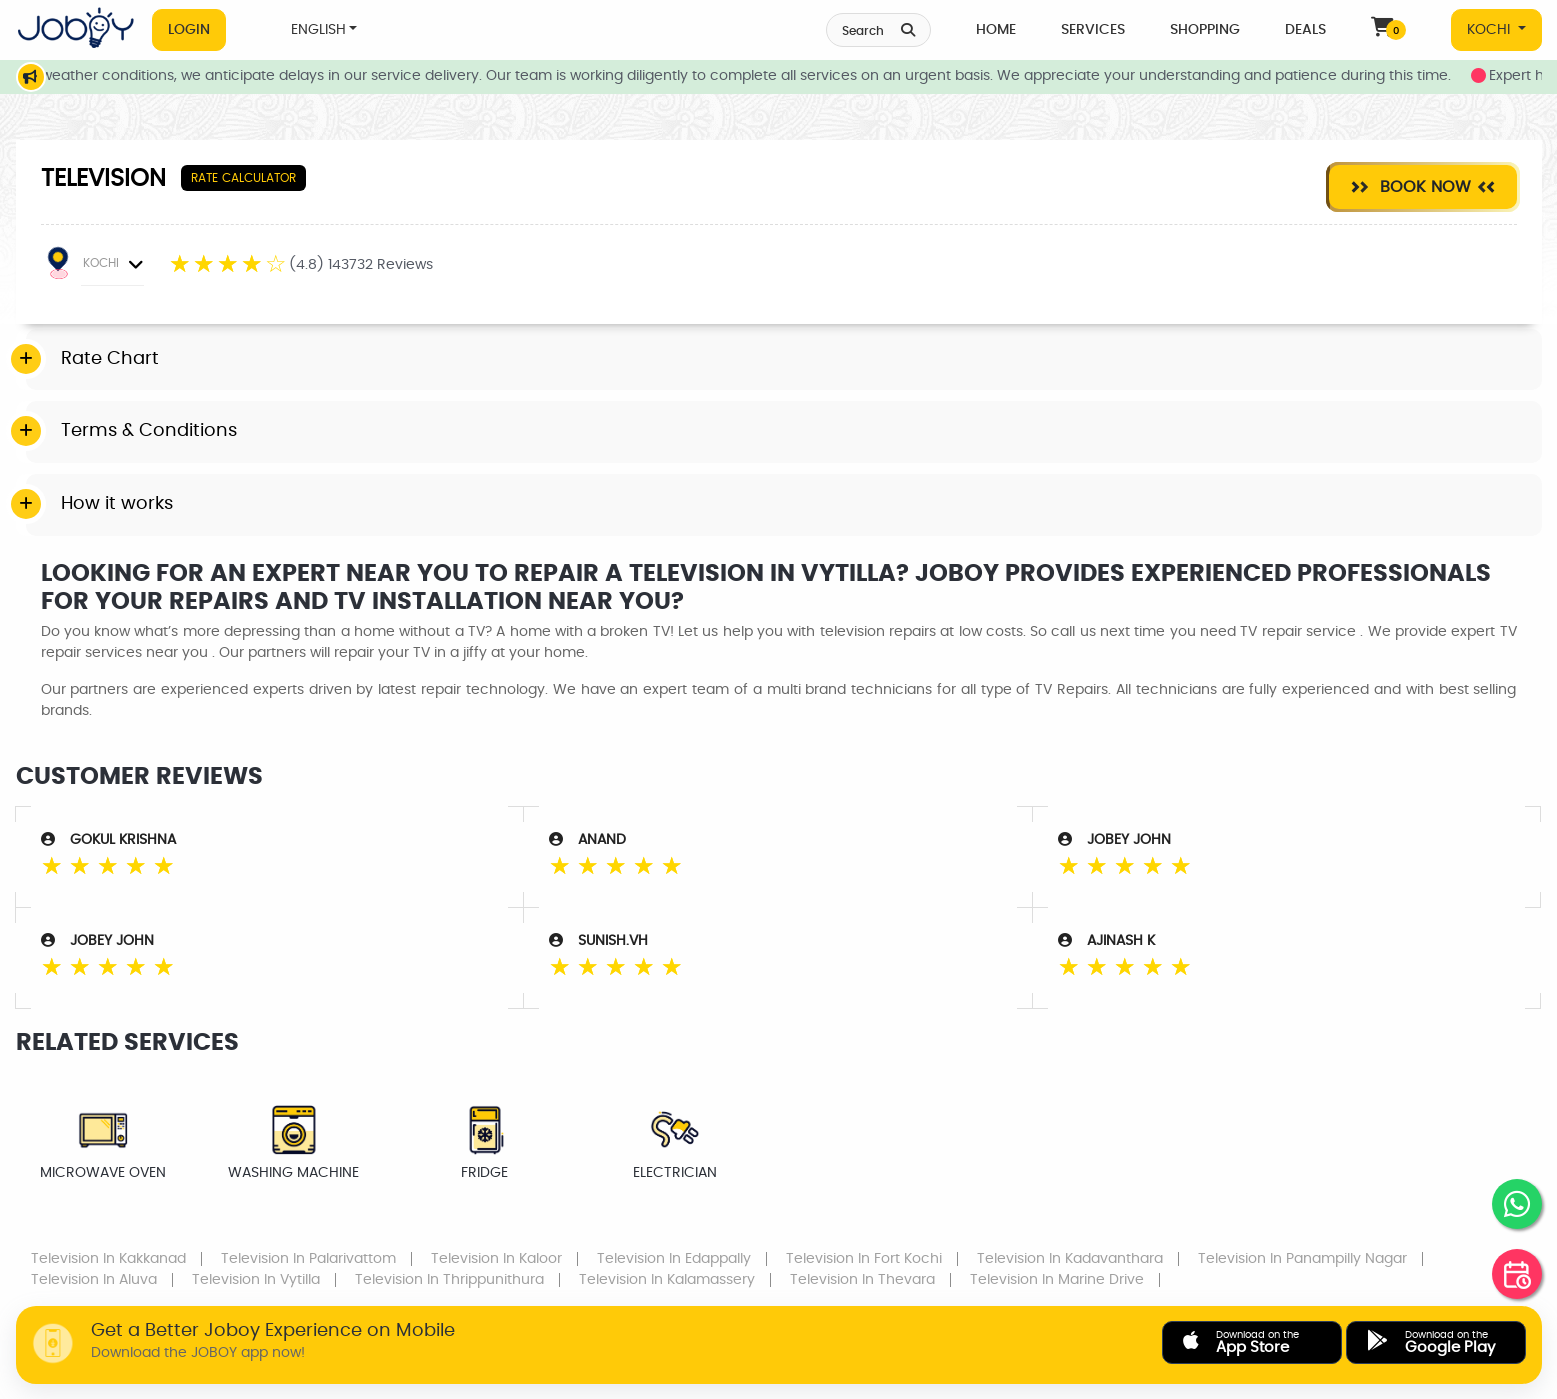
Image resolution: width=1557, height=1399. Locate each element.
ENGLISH (318, 30)
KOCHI (1490, 30)
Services (1093, 30)
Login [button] (189, 30)
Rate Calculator (243, 178)
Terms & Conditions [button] (149, 431)
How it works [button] (117, 504)
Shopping (1205, 30)
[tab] (784, 360)
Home (996, 30)
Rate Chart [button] (110, 359)
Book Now (1422, 186)
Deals (1305, 30)
